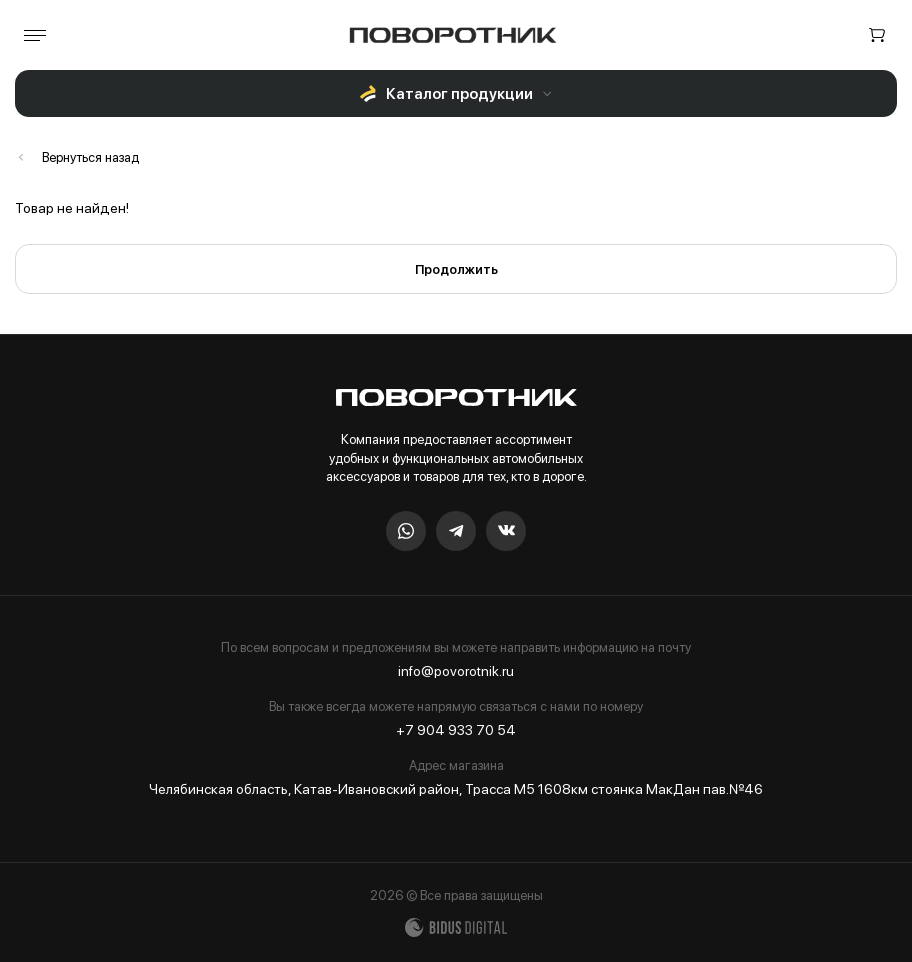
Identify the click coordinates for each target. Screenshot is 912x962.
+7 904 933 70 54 (456, 730)
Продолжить (456, 269)
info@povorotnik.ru (456, 671)
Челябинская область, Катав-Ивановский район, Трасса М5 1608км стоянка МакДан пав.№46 (456, 789)
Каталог (77, 157)
